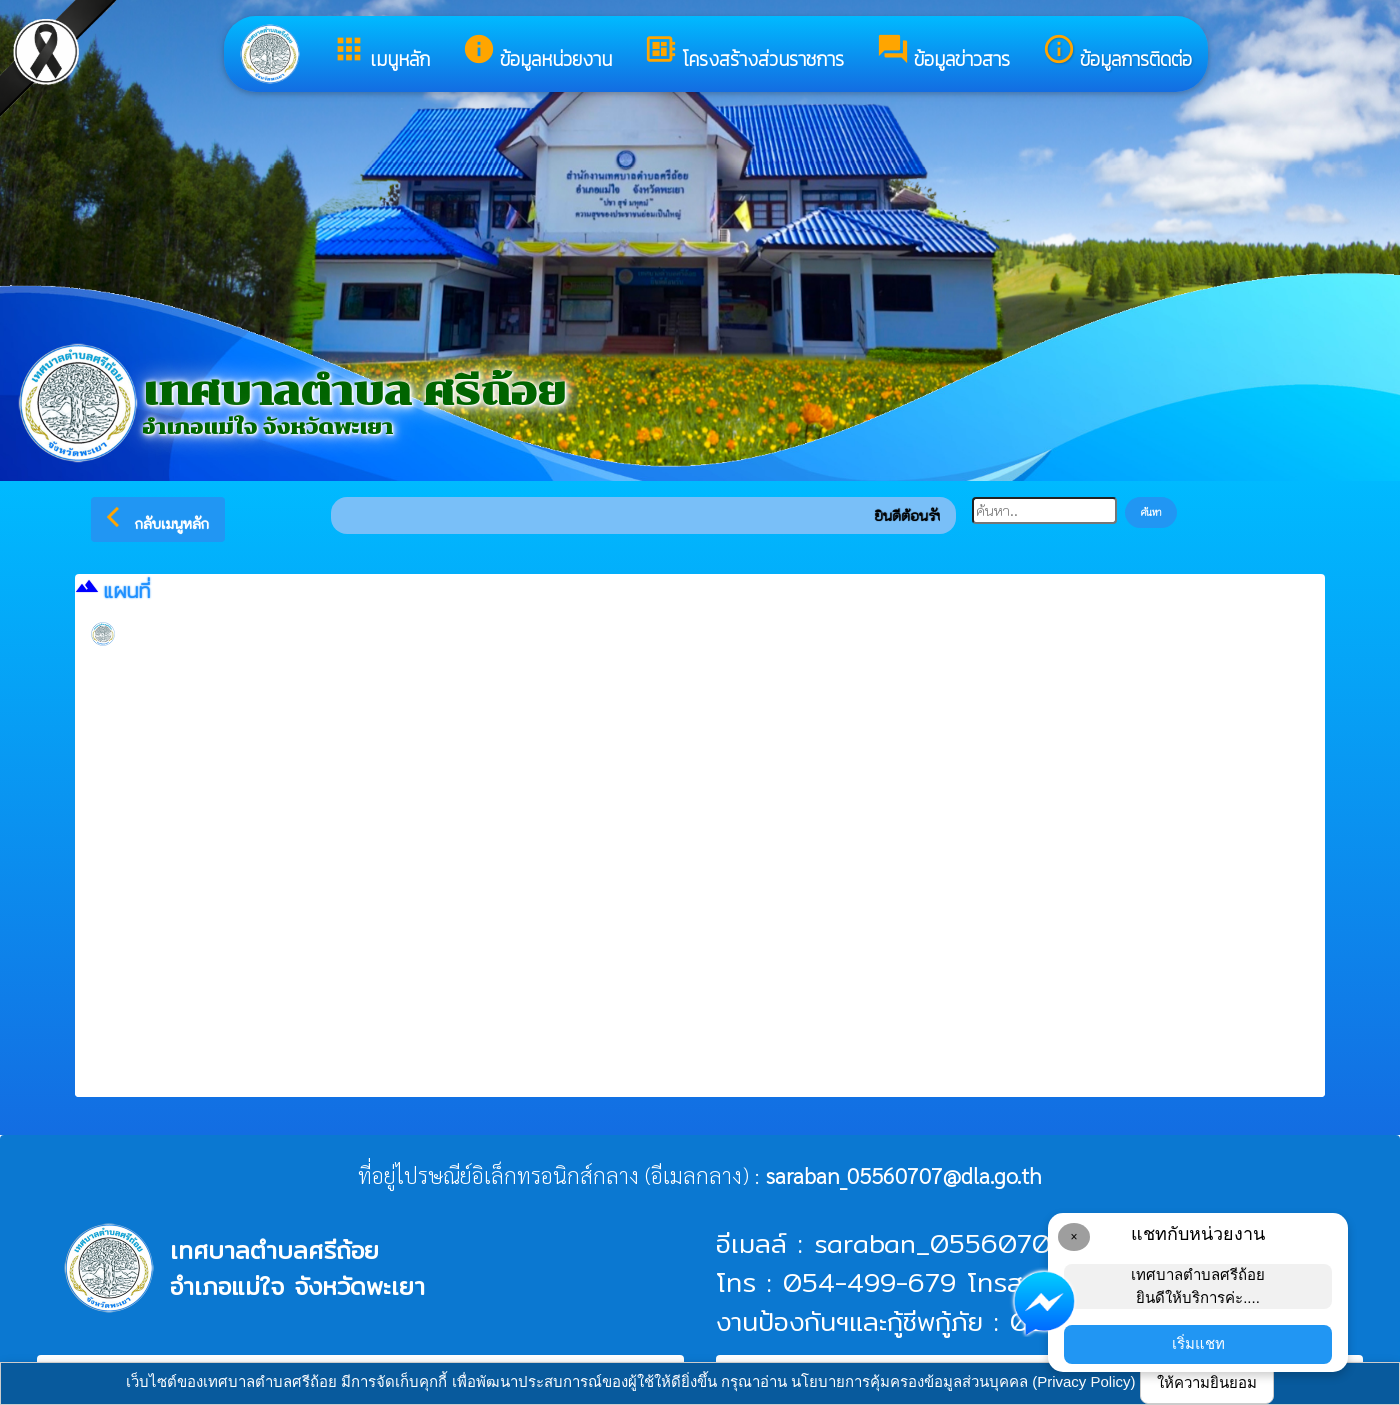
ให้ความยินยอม (1207, 1382)
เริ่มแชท (1198, 1343)
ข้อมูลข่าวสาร (943, 53)
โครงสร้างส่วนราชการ (744, 53)
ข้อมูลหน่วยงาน (537, 53)
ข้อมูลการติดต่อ (1117, 53)
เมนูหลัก (381, 53)
